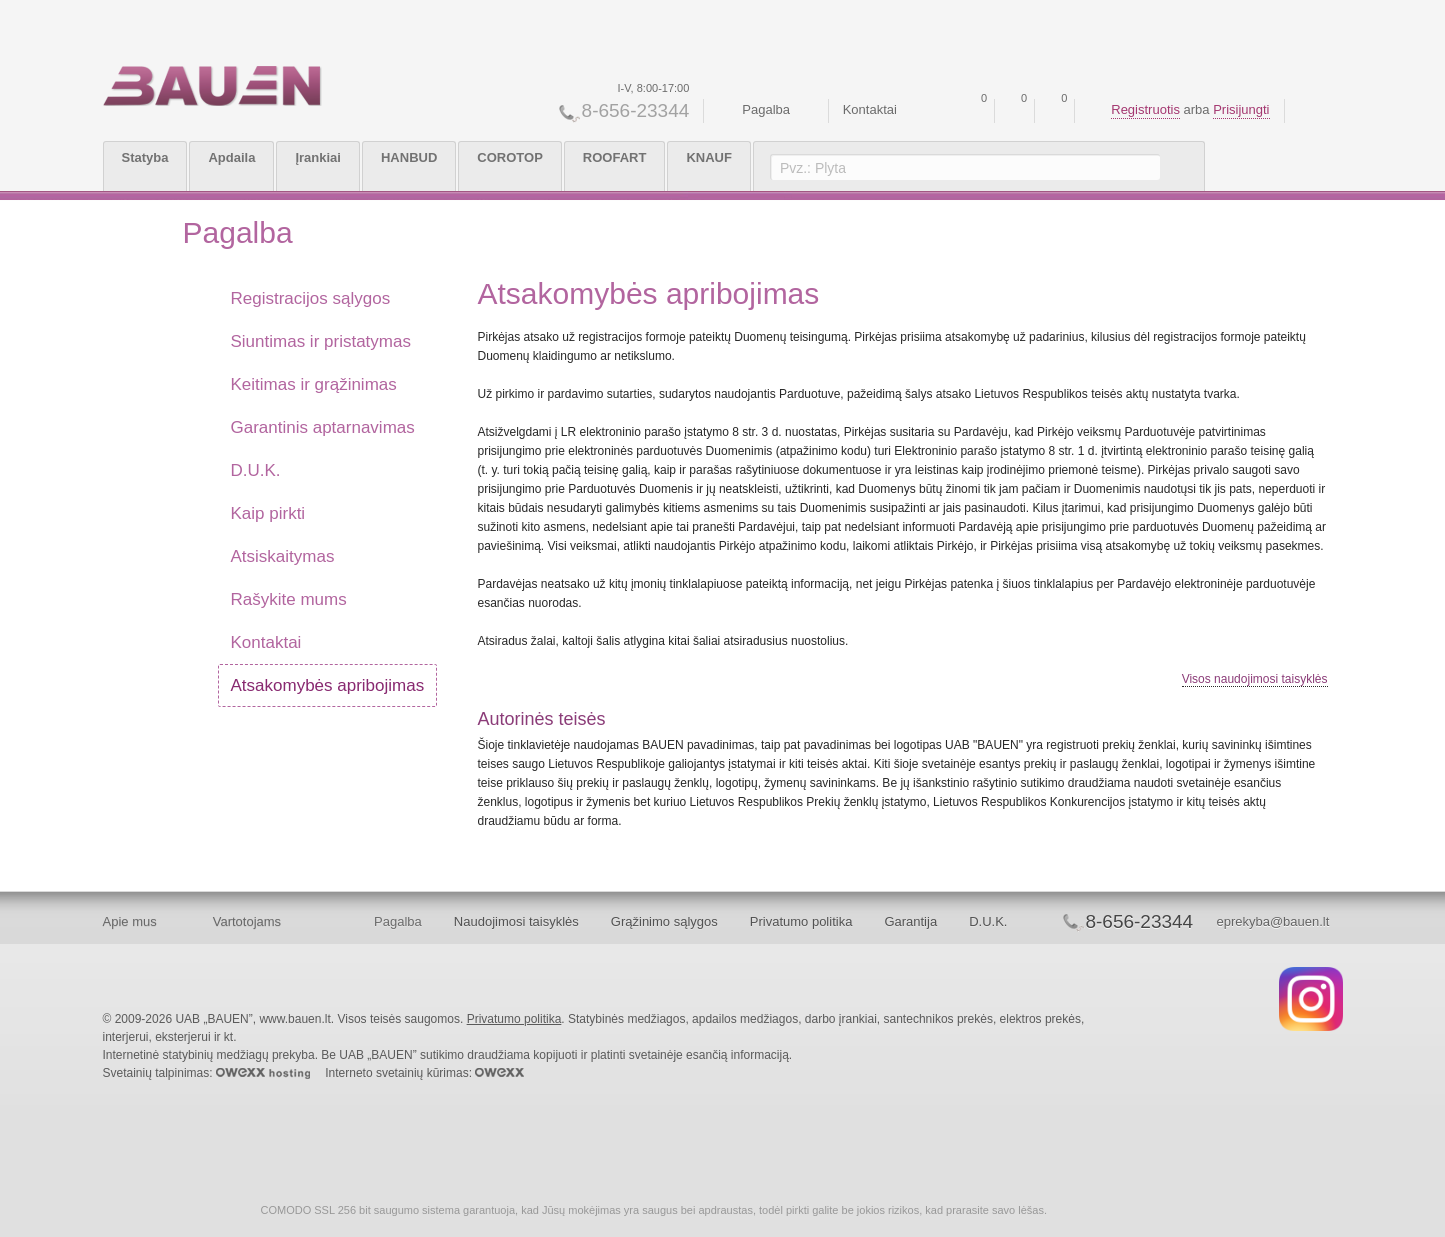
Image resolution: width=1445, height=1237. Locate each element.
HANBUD (409, 157)
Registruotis (1145, 109)
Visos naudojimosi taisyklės (1255, 679)
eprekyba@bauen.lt (1272, 921)
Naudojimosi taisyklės (516, 921)
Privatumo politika (801, 921)
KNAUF (709, 157)
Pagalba (766, 109)
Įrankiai (318, 157)
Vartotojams (247, 921)
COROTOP (510, 157)
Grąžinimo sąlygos (664, 921)
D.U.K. (988, 921)
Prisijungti (1241, 109)
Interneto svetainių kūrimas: (424, 1073)
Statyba (145, 157)
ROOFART (615, 157)
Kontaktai (870, 109)
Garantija (910, 921)
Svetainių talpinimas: (206, 1073)
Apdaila (231, 157)
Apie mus (130, 921)
